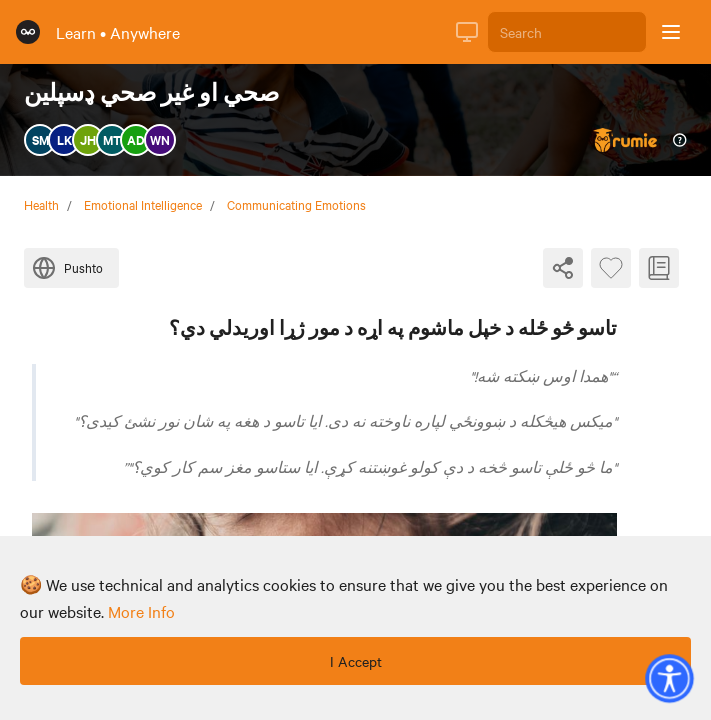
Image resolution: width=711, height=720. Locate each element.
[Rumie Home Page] (28, 32)
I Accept (356, 661)
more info (141, 611)
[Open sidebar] (671, 32)
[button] (669, 678)
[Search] (567, 32)
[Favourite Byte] (611, 268)
